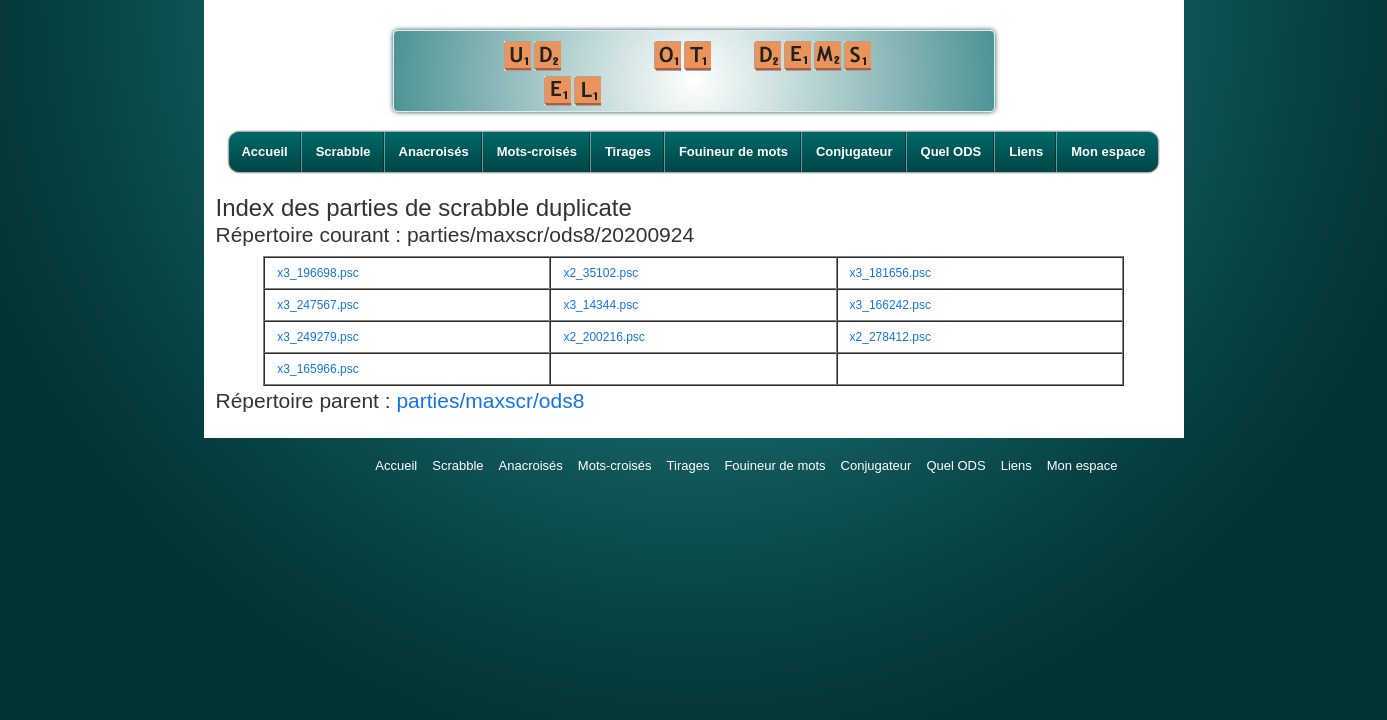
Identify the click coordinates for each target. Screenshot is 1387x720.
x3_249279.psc (317, 337)
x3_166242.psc (890, 305)
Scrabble (343, 151)
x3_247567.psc (317, 305)
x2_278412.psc (890, 337)
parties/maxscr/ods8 (490, 400)
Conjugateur (854, 151)
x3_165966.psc (317, 369)
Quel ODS (951, 151)
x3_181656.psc (890, 273)
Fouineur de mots (733, 151)
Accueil (264, 151)
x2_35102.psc (600, 273)
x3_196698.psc (317, 273)
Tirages (628, 151)
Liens (1026, 151)
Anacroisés (434, 151)
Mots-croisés (537, 151)
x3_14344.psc (600, 305)
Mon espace (1108, 151)
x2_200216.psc (603, 337)
